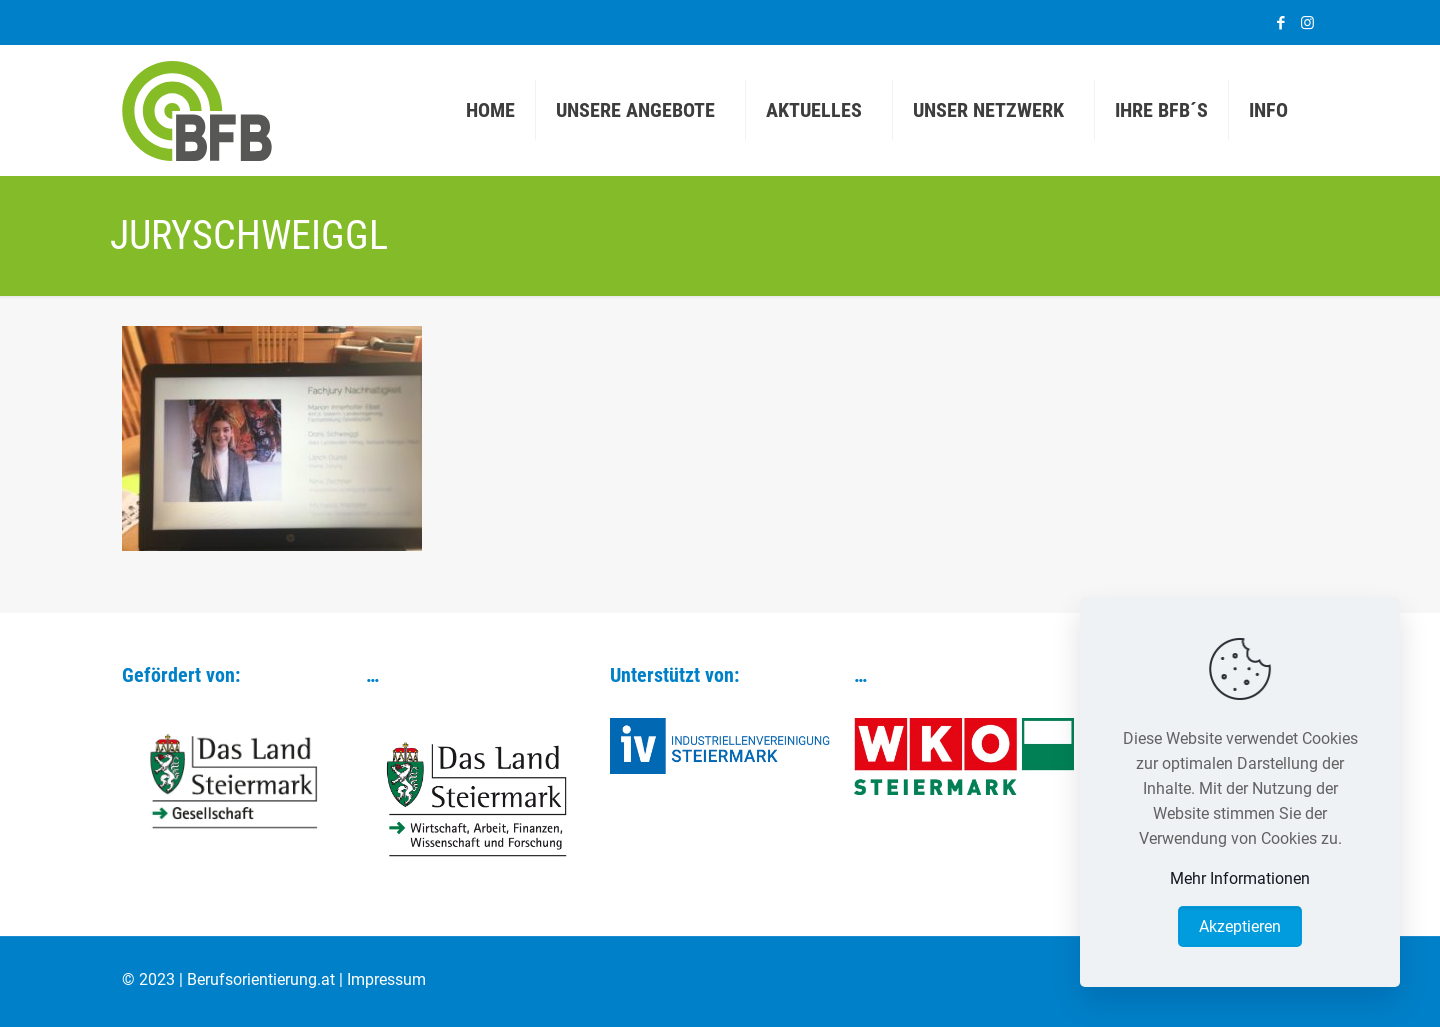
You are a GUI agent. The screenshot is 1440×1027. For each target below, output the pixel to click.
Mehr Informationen (1240, 878)
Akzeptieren (1240, 926)
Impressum (386, 979)
